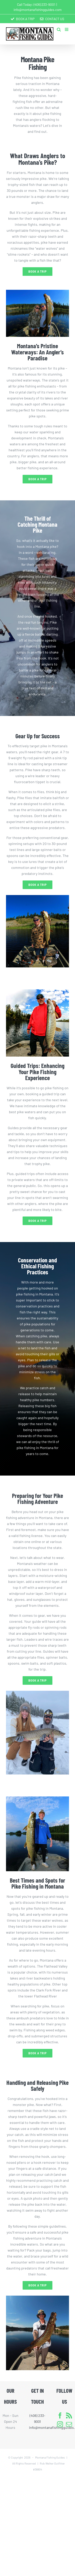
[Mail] (69, 2424)
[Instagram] (60, 2424)
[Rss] (69, 2415)
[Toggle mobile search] (59, 29)
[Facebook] (60, 2415)
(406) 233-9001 (44, 4)
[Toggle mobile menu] (67, 29)
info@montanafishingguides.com (38, 10)
